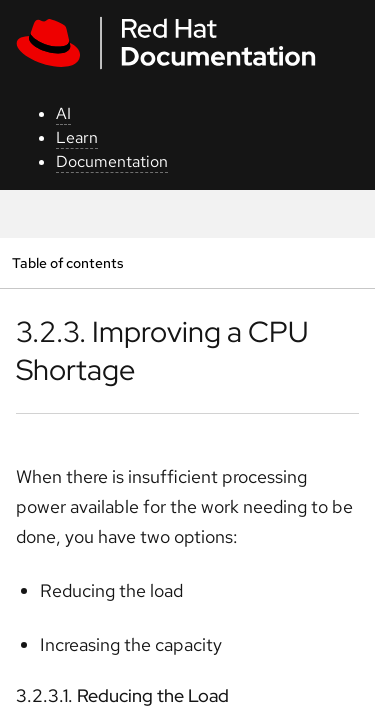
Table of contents (67, 262)
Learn (77, 137)
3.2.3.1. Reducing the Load (122, 695)
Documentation (112, 161)
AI (63, 113)
